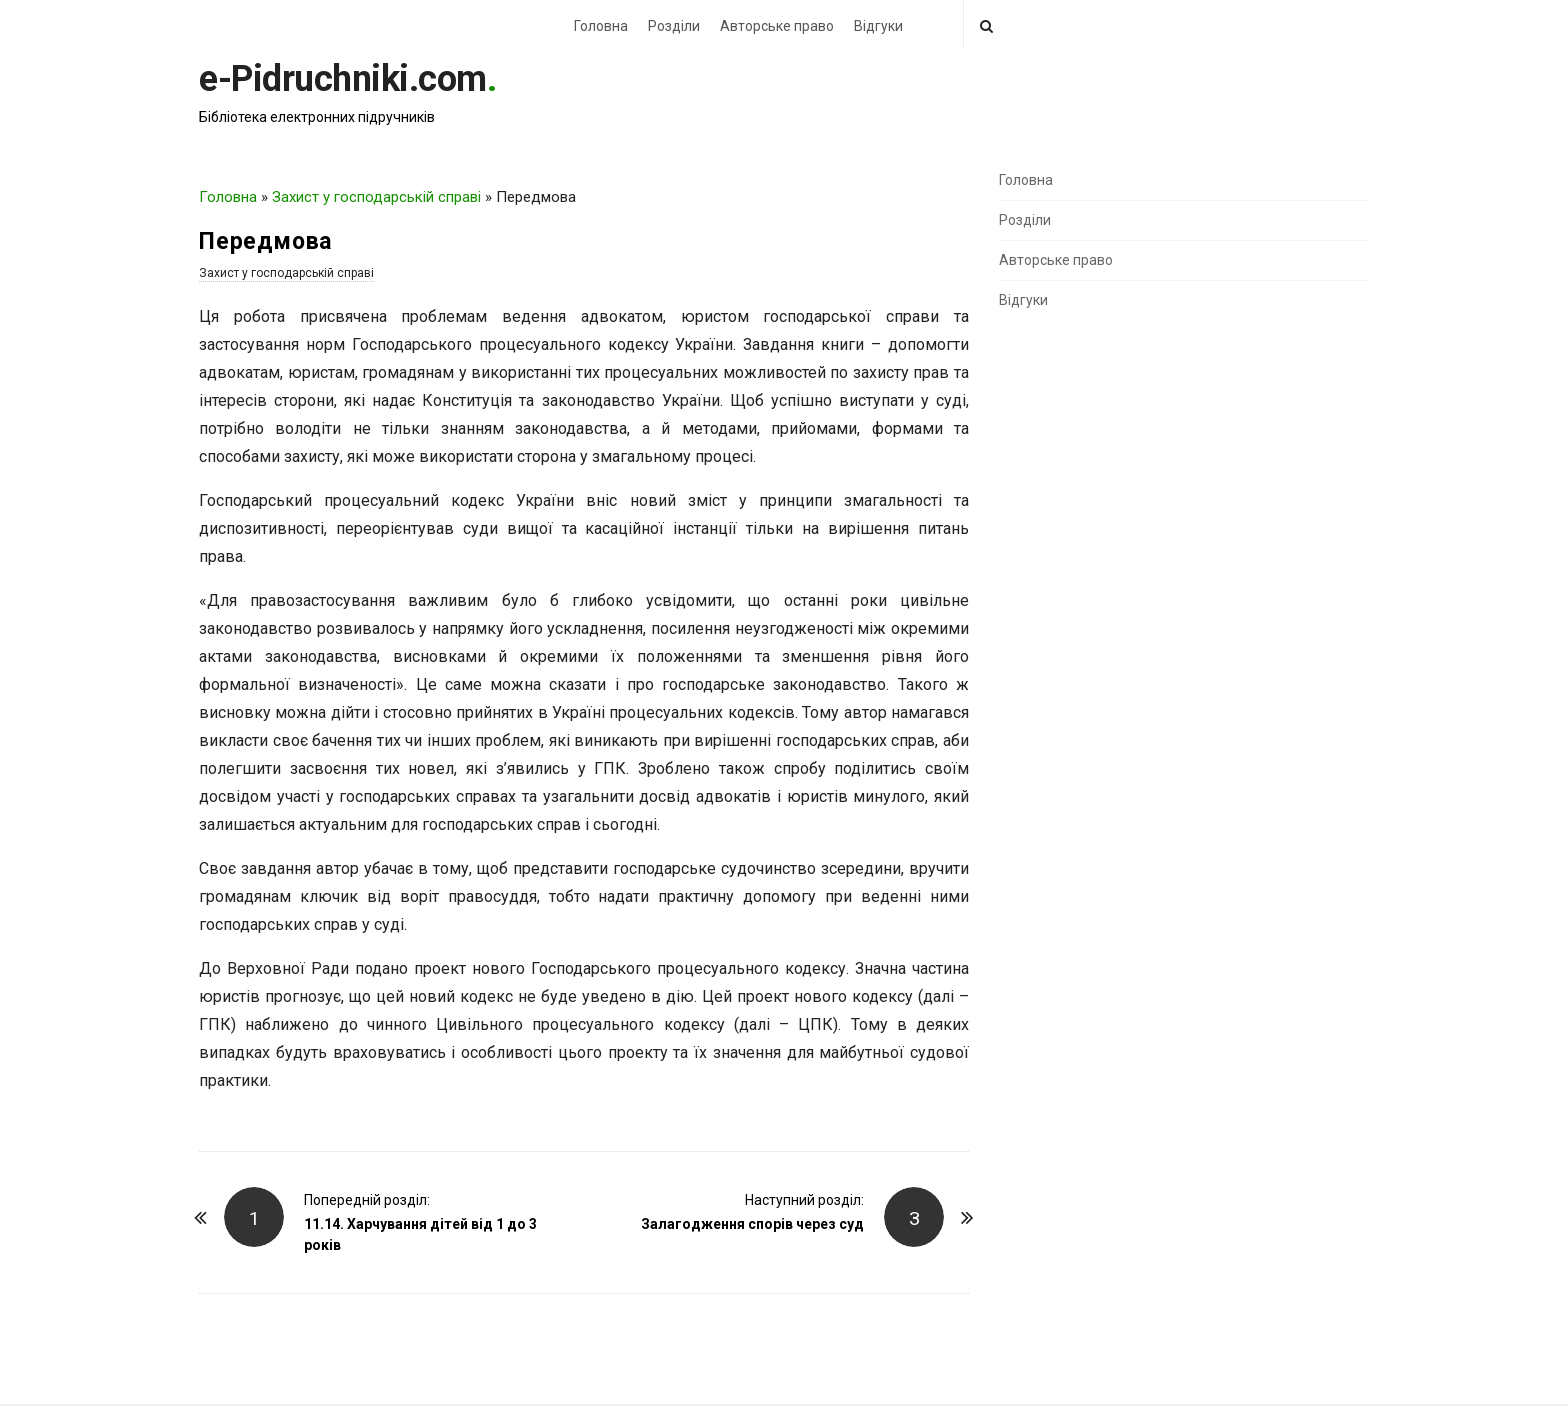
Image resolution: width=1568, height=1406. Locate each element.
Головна (601, 26)
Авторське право (777, 26)
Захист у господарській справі (376, 197)
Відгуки (878, 26)
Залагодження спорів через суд (752, 1224)
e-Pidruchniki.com (343, 79)
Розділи (674, 26)
